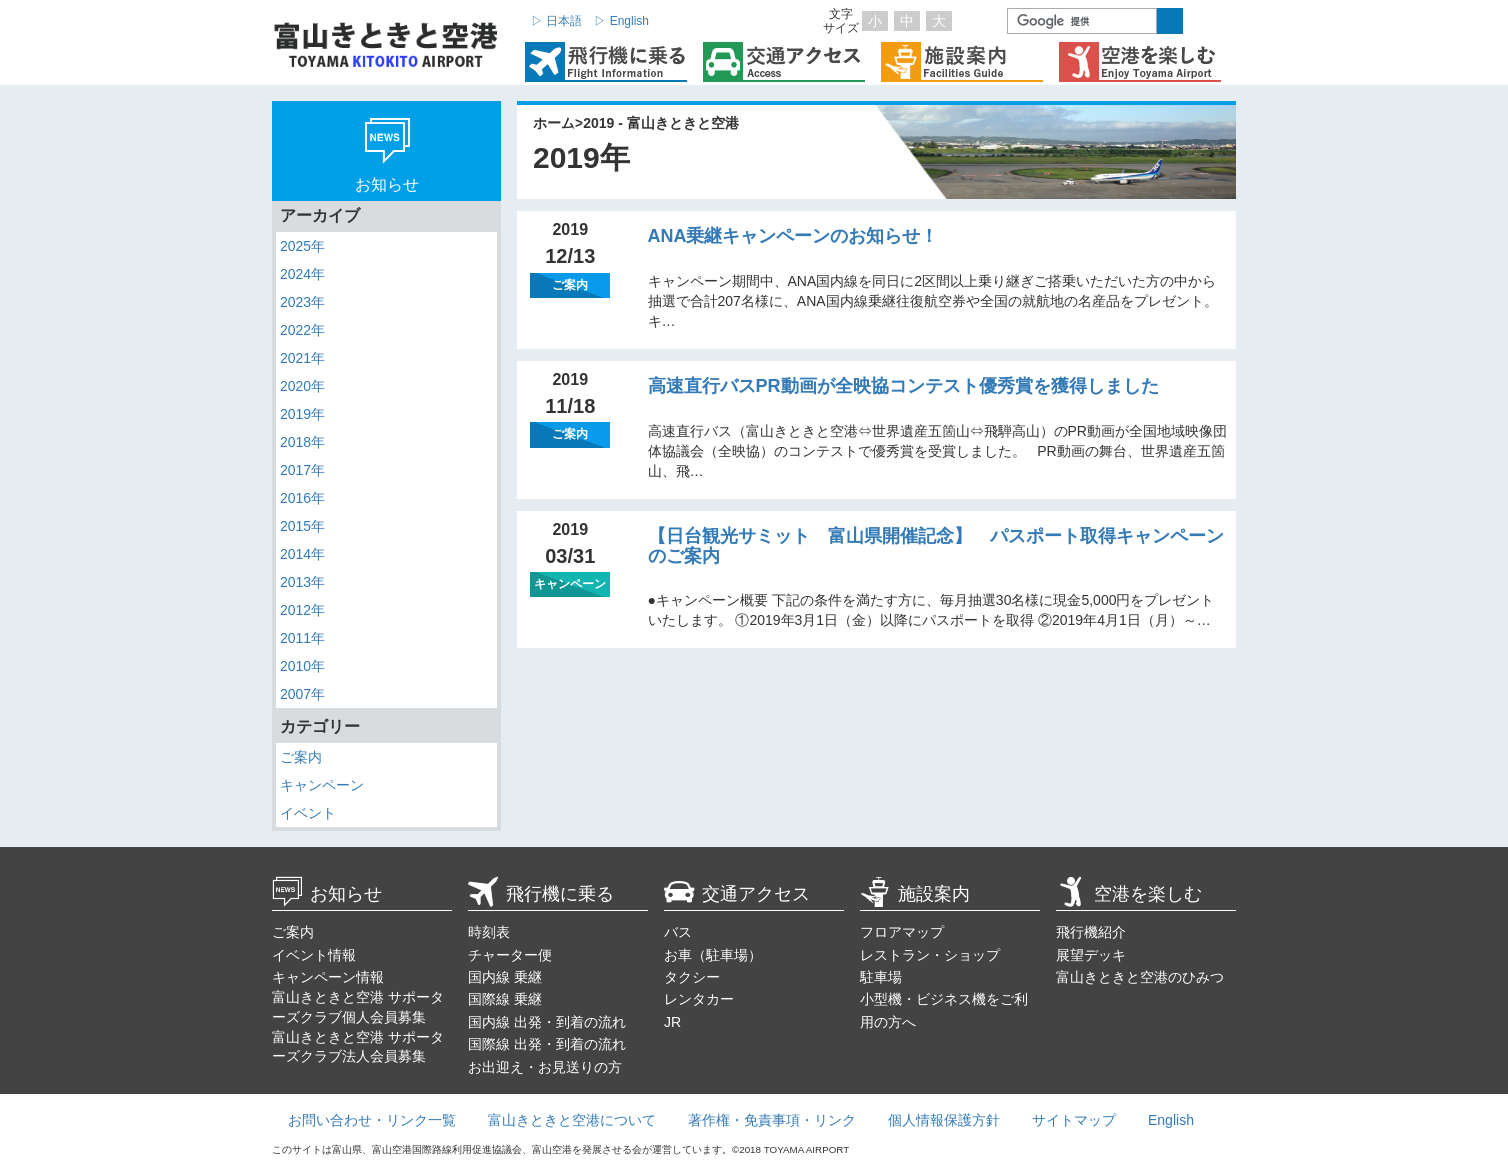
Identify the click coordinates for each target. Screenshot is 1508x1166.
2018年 (302, 442)
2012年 (302, 610)
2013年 (302, 582)
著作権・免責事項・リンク (772, 1120)
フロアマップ (902, 932)
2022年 (302, 330)
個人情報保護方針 (944, 1120)
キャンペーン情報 (328, 977)
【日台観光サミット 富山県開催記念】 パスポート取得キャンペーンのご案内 (936, 546)
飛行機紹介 (1091, 932)
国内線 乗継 (505, 977)
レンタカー (699, 999)
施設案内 (915, 894)
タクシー (692, 977)
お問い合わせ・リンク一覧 (372, 1120)
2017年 (302, 470)
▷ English (621, 21)
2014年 (302, 554)
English (1171, 1120)
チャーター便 (510, 955)
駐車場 (881, 977)
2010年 (302, 666)
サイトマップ (1074, 1120)
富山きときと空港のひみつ (1140, 977)
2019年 (302, 414)
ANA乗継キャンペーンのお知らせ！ (793, 236)
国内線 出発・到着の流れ (547, 1022)
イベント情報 (314, 955)
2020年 (302, 386)
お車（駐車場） (713, 955)
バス (678, 932)
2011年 (302, 638)
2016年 (302, 498)
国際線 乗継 (505, 999)
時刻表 (489, 932)
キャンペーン (322, 785)
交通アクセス (737, 894)
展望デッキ (1091, 955)
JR (672, 1022)
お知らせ (327, 894)
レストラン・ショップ (930, 955)
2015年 (302, 526)
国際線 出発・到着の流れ (547, 1044)
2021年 (302, 358)
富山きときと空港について (572, 1120)
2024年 (302, 274)
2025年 (302, 246)
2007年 (302, 694)
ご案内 (301, 757)
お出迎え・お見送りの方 (545, 1067)
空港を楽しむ (1129, 894)
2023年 (302, 302)
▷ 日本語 (556, 21)
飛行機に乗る (541, 894)
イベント (308, 813)
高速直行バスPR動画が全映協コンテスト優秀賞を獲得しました (903, 386)
